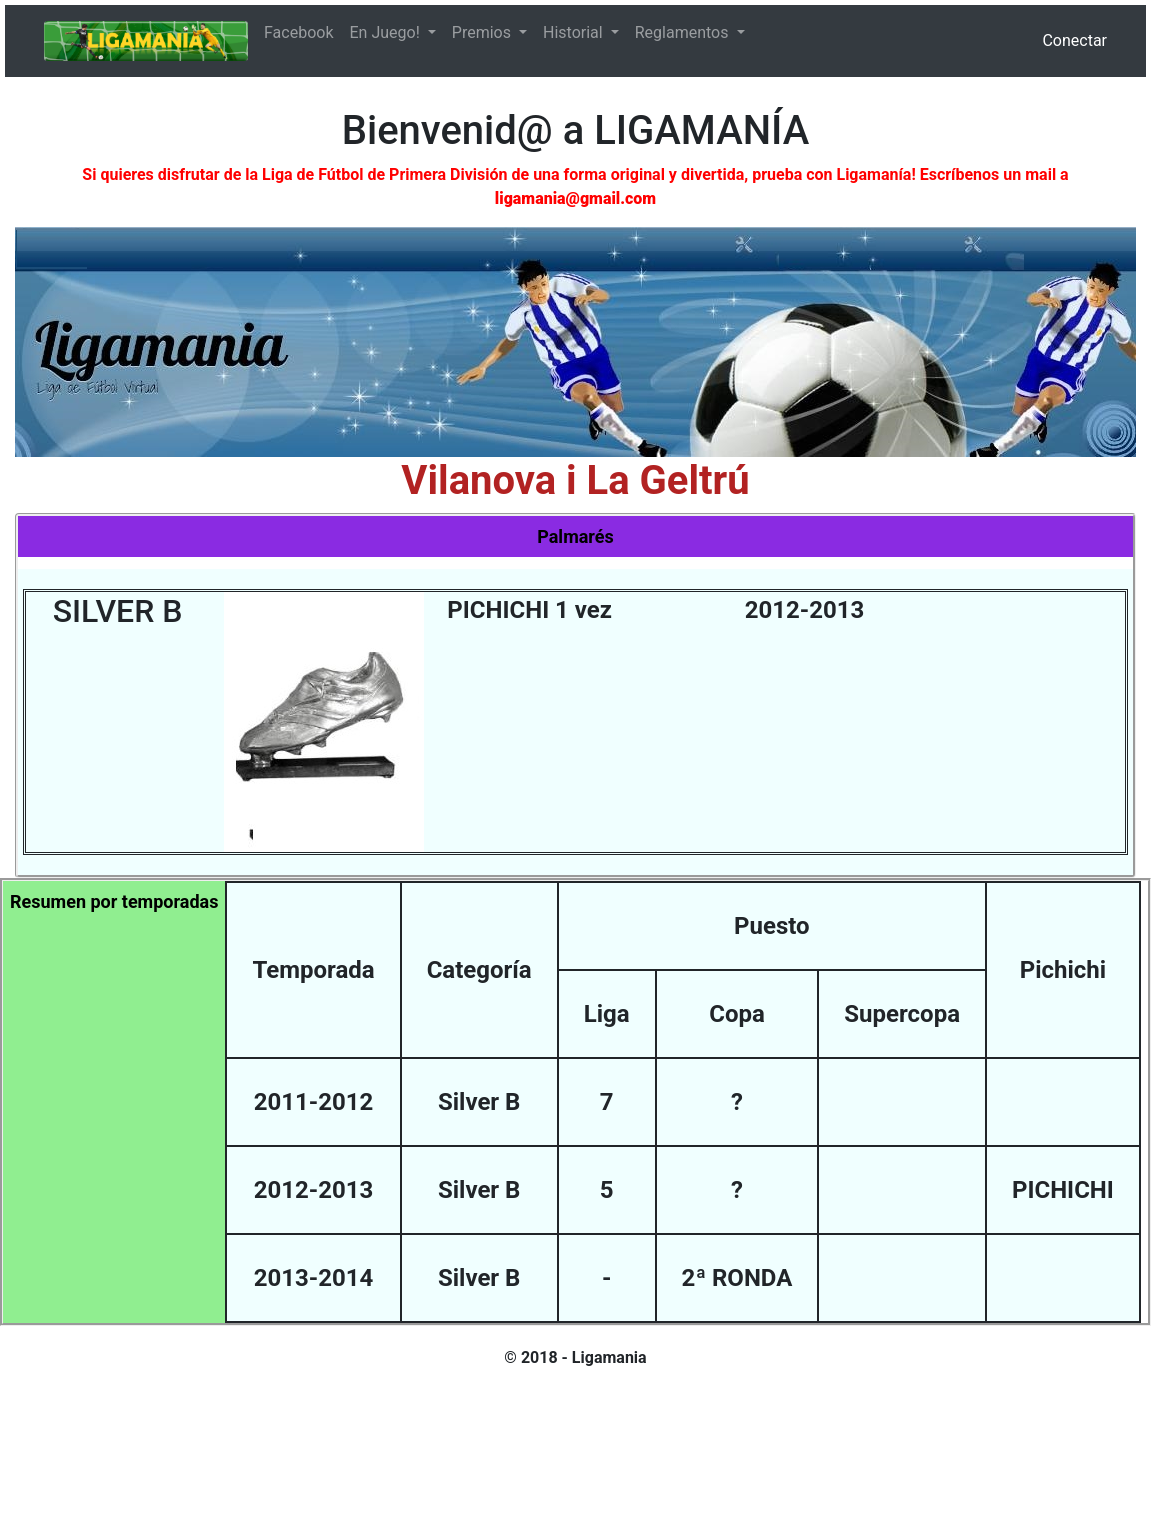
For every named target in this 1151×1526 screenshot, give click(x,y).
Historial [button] (575, 32)
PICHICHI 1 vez (529, 610)
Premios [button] (483, 32)
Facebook (298, 32)
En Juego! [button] (386, 32)
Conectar (1074, 40)
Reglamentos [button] (684, 32)
